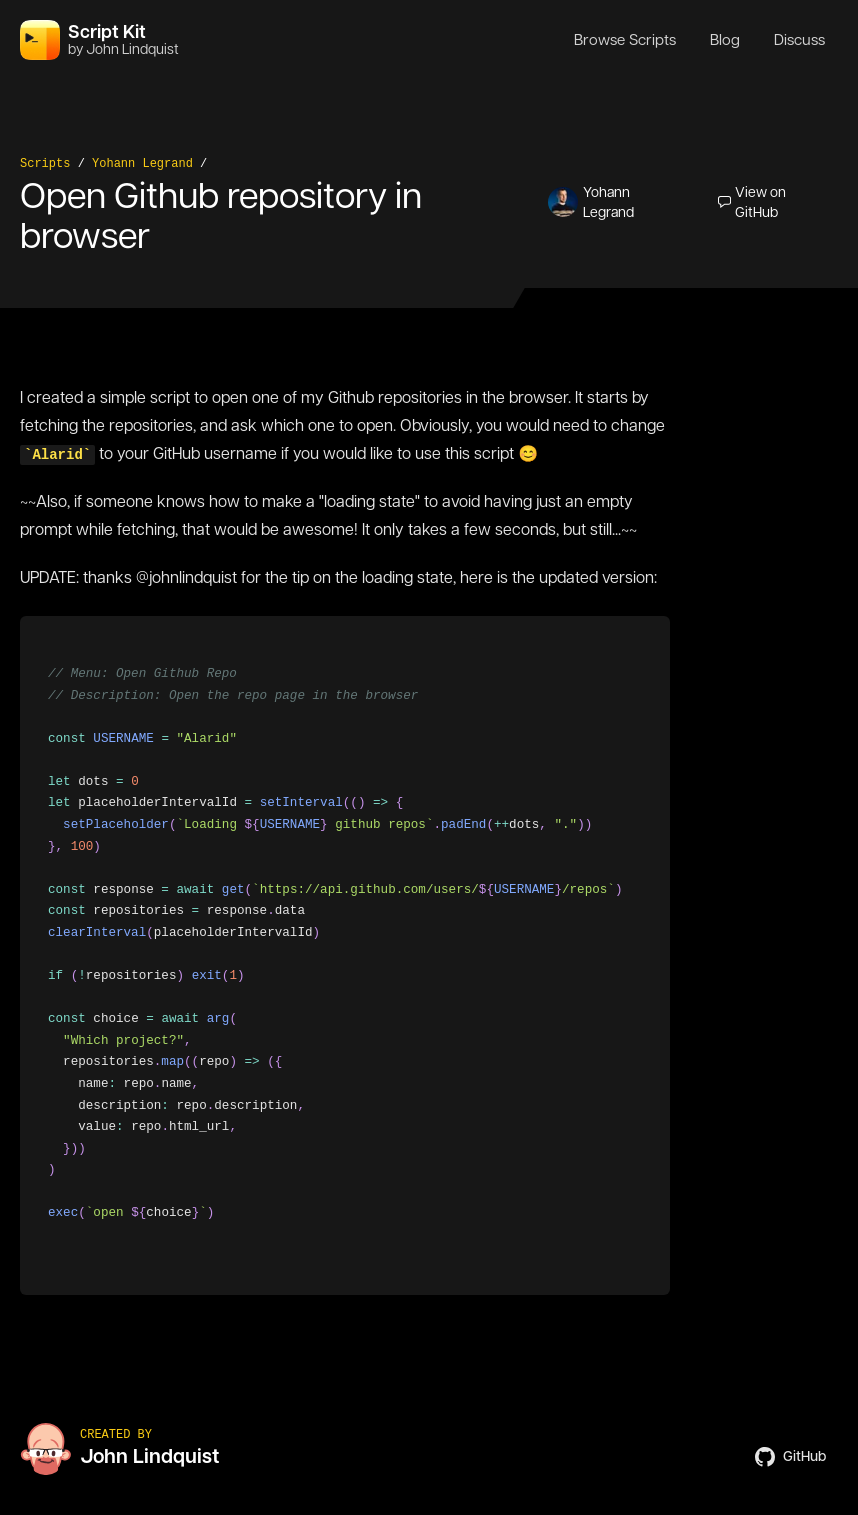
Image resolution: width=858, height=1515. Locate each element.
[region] (345, 955)
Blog (725, 40)
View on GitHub (752, 202)
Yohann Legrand (142, 164)
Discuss (799, 40)
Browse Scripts (625, 40)
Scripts (45, 164)
